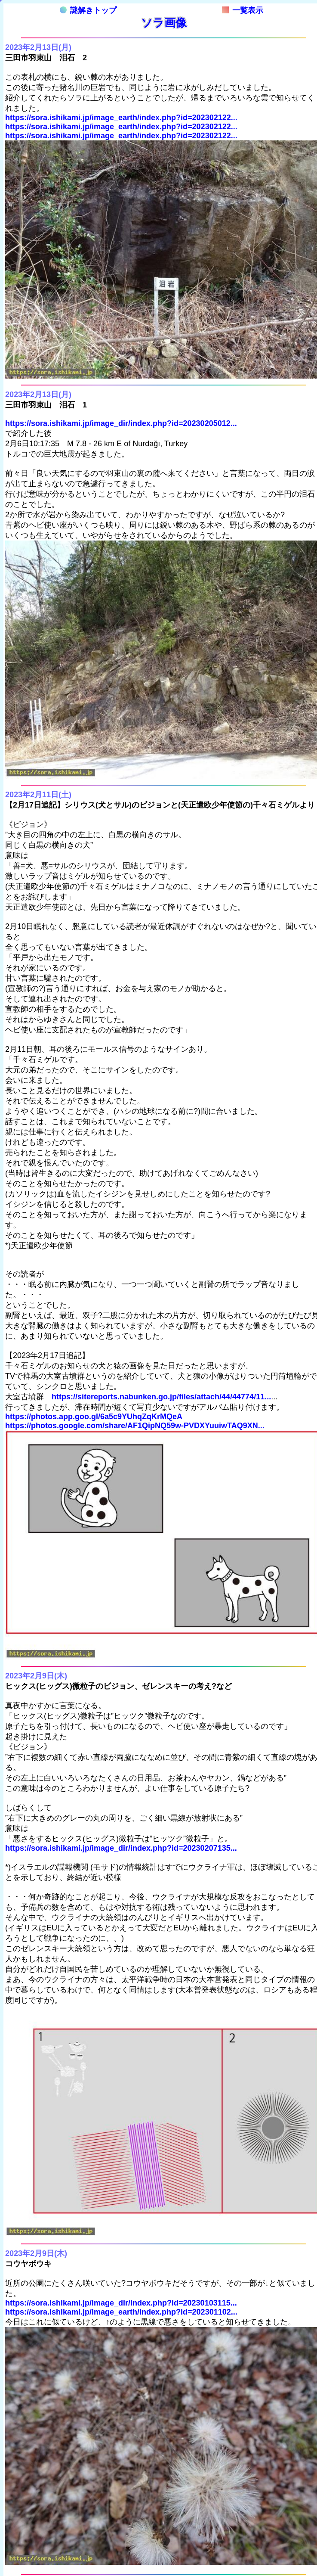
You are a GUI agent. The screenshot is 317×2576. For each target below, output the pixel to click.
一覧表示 (242, 10)
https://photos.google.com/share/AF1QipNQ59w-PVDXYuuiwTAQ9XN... (135, 1425)
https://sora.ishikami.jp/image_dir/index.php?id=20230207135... (121, 1848)
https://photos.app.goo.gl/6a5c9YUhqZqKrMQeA (93, 1416)
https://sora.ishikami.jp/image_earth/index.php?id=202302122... (121, 117)
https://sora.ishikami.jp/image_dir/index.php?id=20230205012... (121, 423)
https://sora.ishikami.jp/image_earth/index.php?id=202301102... (121, 2312)
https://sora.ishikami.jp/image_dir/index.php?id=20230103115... (121, 2303)
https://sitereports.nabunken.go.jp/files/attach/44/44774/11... (161, 1396)
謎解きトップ (88, 10)
